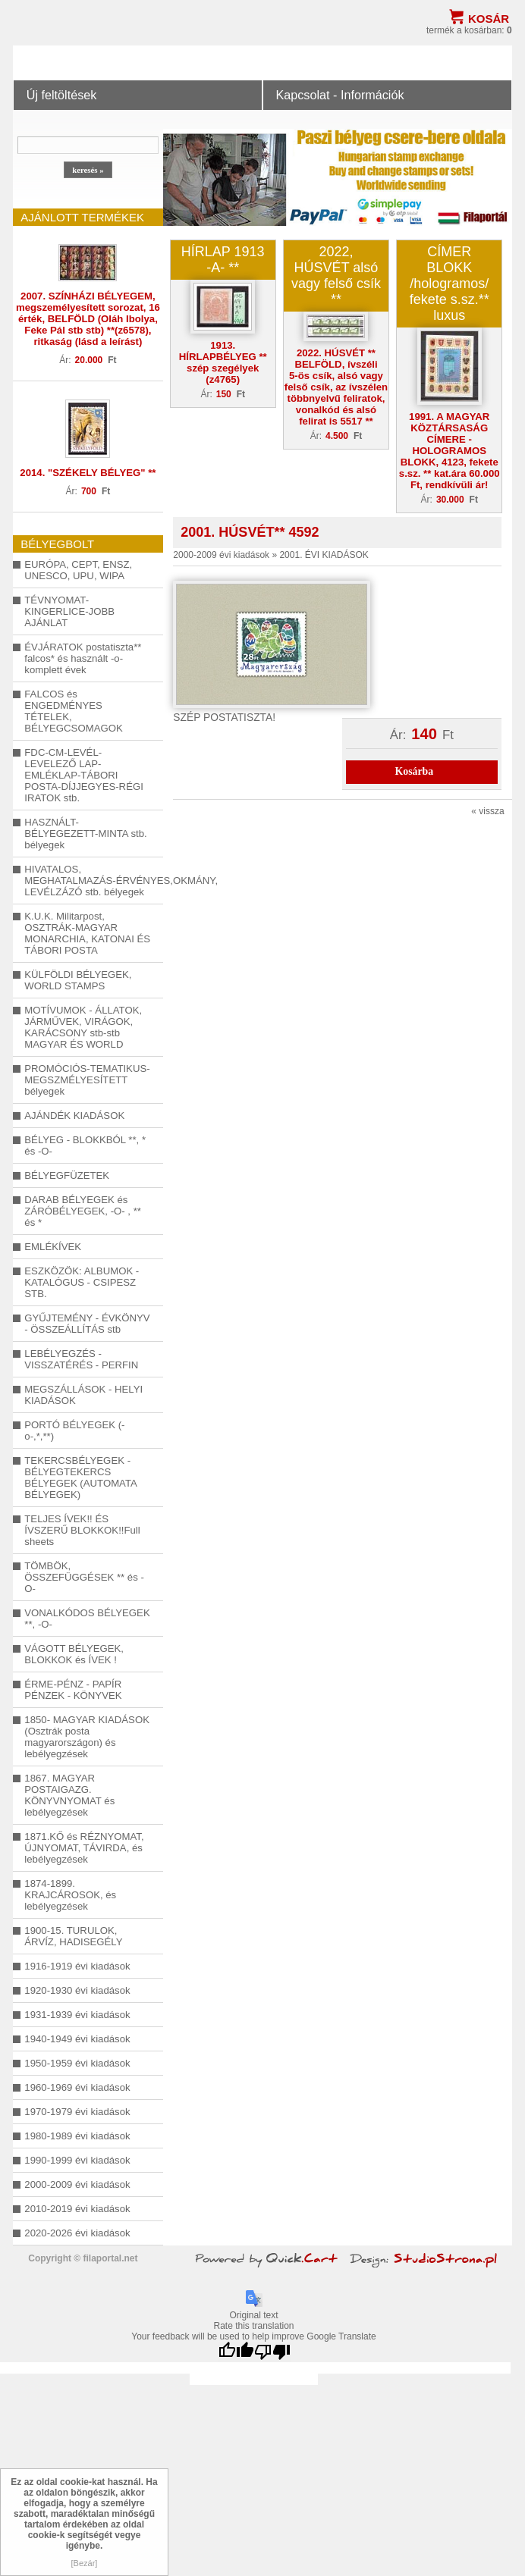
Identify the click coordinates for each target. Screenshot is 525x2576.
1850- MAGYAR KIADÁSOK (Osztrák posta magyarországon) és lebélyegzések (86, 1737)
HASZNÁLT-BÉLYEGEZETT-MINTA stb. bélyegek (85, 833)
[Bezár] (84, 2563)
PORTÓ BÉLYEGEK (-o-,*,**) (74, 1430)
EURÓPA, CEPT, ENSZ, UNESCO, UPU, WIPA (78, 570)
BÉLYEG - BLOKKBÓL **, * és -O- (85, 1145)
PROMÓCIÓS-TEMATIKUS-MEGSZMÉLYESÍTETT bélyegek (86, 1080)
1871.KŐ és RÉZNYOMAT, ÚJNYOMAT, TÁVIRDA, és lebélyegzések (83, 1848)
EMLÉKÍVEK (52, 1246)
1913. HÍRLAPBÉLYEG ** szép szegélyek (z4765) (223, 362)
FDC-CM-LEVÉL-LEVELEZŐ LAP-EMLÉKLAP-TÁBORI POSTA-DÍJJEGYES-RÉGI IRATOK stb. (83, 775)
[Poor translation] (272, 2352)
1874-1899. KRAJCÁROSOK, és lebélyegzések (70, 1895)
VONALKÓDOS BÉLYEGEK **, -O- (86, 1618)
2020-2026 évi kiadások (77, 2233)
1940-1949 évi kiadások (77, 2039)
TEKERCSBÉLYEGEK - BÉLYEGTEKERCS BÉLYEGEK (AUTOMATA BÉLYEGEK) (80, 1477)
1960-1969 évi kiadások (77, 2087)
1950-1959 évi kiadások (77, 2063)
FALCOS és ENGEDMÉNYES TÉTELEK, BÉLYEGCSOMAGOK (73, 711)
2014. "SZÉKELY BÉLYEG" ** (88, 472)
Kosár (488, 18)
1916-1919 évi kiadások (77, 1966)
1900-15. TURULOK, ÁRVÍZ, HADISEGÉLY (73, 1936)
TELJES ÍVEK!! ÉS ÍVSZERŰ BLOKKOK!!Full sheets (82, 1530)
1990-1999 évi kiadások (77, 2160)
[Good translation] (236, 2352)
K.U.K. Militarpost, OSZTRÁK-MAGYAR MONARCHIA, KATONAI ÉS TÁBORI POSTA (87, 933)
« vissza (487, 811)
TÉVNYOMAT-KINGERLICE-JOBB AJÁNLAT (69, 611)
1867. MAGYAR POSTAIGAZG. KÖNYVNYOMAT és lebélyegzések (69, 1795)
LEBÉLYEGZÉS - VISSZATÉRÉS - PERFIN (81, 1359)
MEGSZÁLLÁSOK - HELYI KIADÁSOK (83, 1395)
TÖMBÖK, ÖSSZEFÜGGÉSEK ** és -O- (84, 1577)
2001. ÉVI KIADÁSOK (323, 555)
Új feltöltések (62, 95)
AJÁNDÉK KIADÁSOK (74, 1115)
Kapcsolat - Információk (339, 95)
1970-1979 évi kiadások (77, 2111)
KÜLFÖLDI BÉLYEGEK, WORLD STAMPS (77, 980)
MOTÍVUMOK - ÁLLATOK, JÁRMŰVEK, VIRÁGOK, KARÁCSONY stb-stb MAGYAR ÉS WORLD (83, 1027)
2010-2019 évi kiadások (77, 2208)
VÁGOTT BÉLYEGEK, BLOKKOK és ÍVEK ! (74, 1654)
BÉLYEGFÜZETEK (66, 1175)
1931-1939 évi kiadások (77, 2014)
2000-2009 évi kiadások (77, 2184)
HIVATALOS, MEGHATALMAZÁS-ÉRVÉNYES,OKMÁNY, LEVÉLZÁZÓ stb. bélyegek (87, 880)
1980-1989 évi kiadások (77, 2136)
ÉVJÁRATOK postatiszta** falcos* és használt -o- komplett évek (82, 658)
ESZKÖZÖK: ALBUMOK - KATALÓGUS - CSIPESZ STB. (81, 1282)
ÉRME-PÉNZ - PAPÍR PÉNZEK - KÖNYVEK (72, 1689)
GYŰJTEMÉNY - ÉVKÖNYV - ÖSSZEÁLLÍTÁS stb (86, 1323)
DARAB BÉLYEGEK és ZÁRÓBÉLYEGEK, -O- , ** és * (82, 1211)
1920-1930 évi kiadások (77, 1990)
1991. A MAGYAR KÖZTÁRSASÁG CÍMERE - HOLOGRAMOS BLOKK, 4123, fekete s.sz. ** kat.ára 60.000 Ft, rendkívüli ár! (449, 450)
